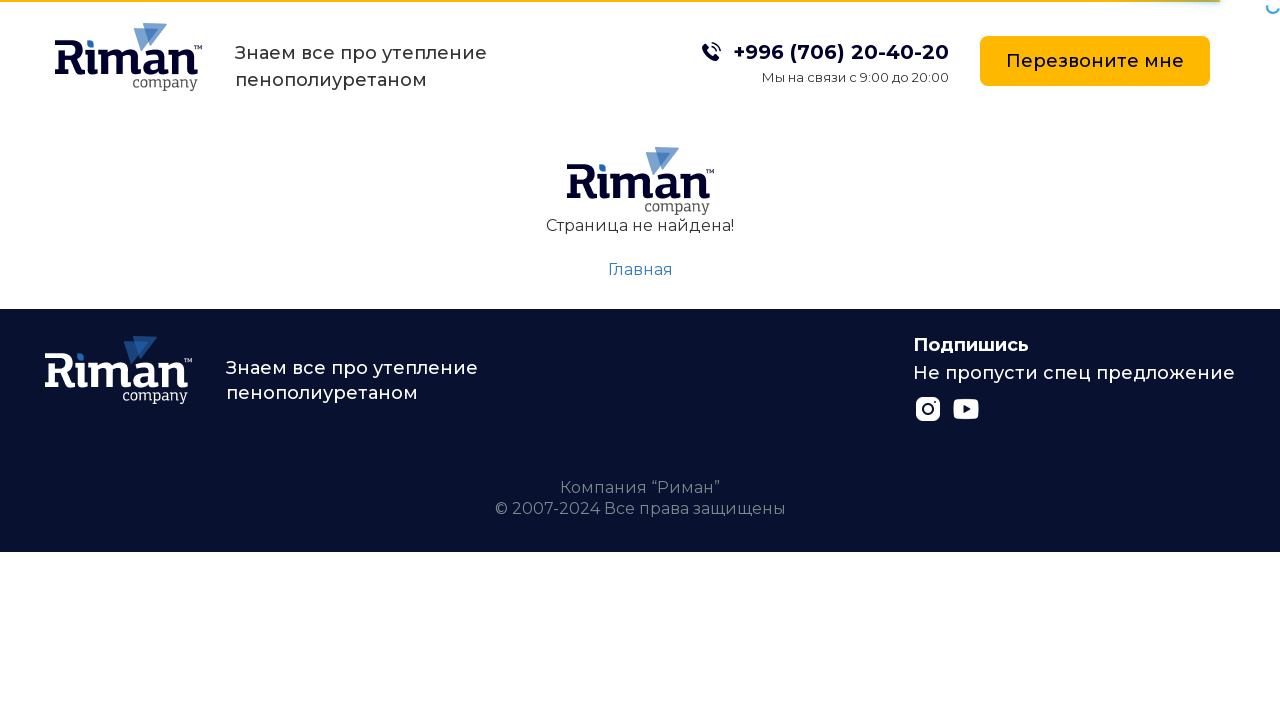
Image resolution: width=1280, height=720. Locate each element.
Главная (640, 269)
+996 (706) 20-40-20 (841, 52)
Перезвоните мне (1095, 61)
